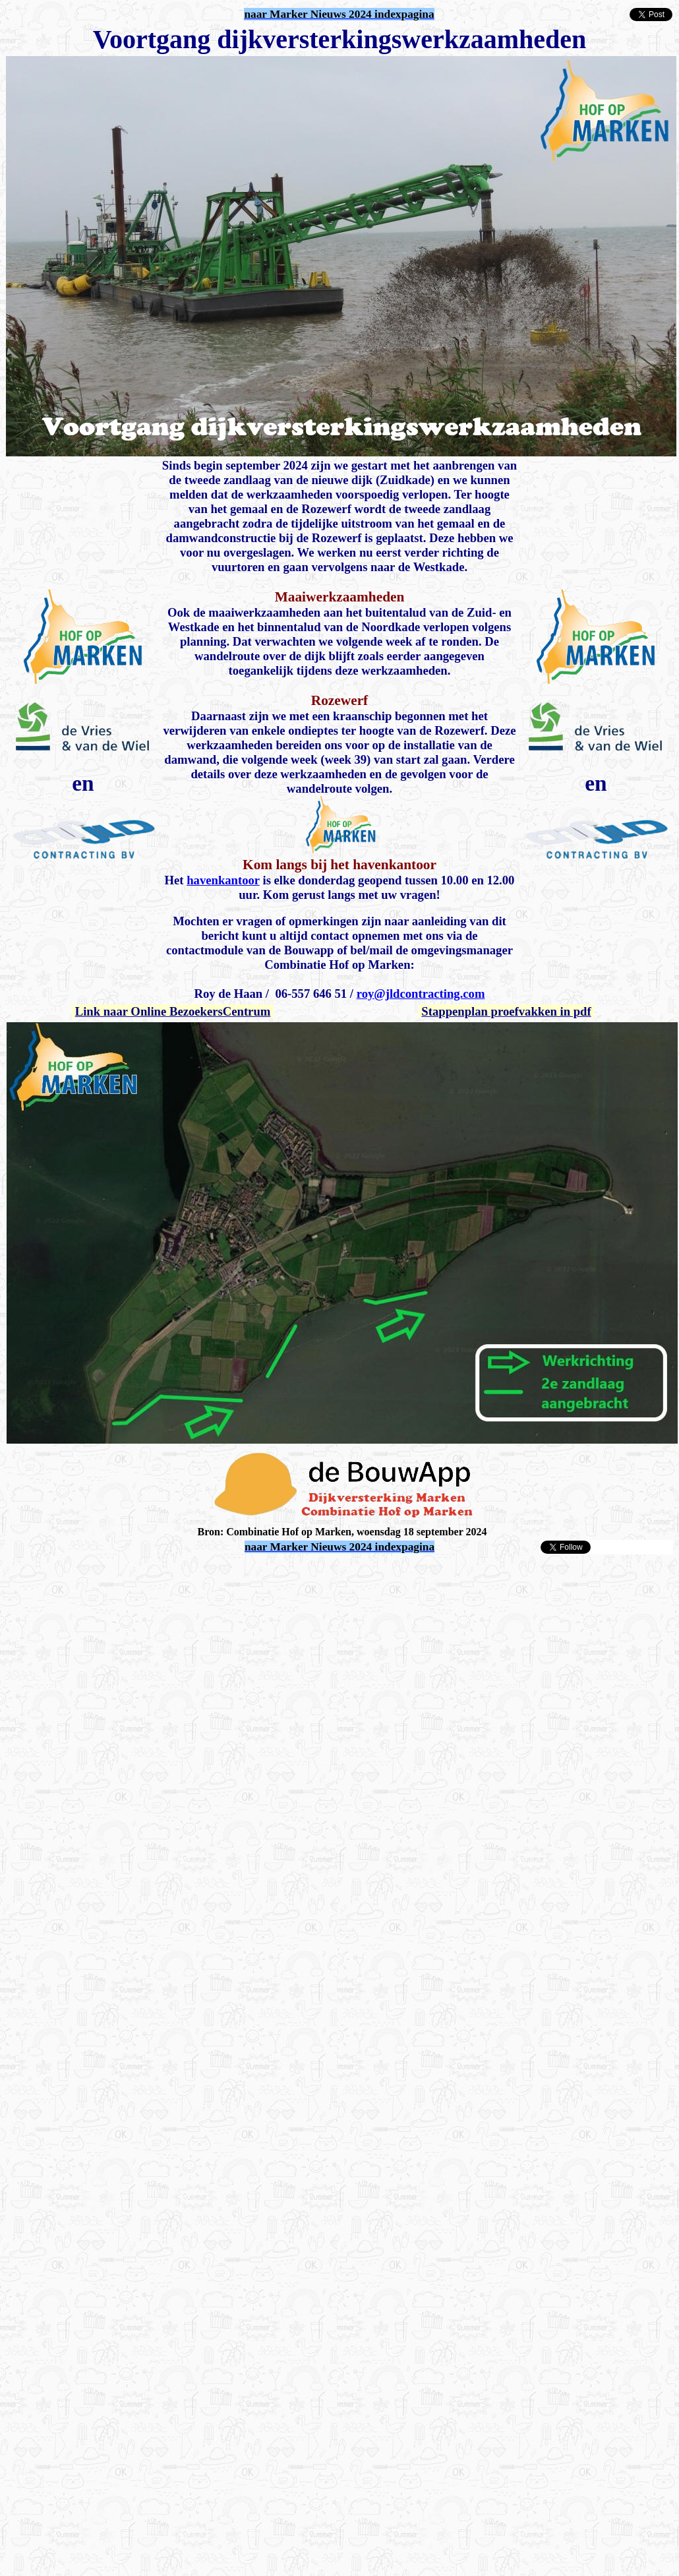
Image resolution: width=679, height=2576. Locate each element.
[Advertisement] (123, 1678)
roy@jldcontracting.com (421, 993)
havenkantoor (223, 880)
